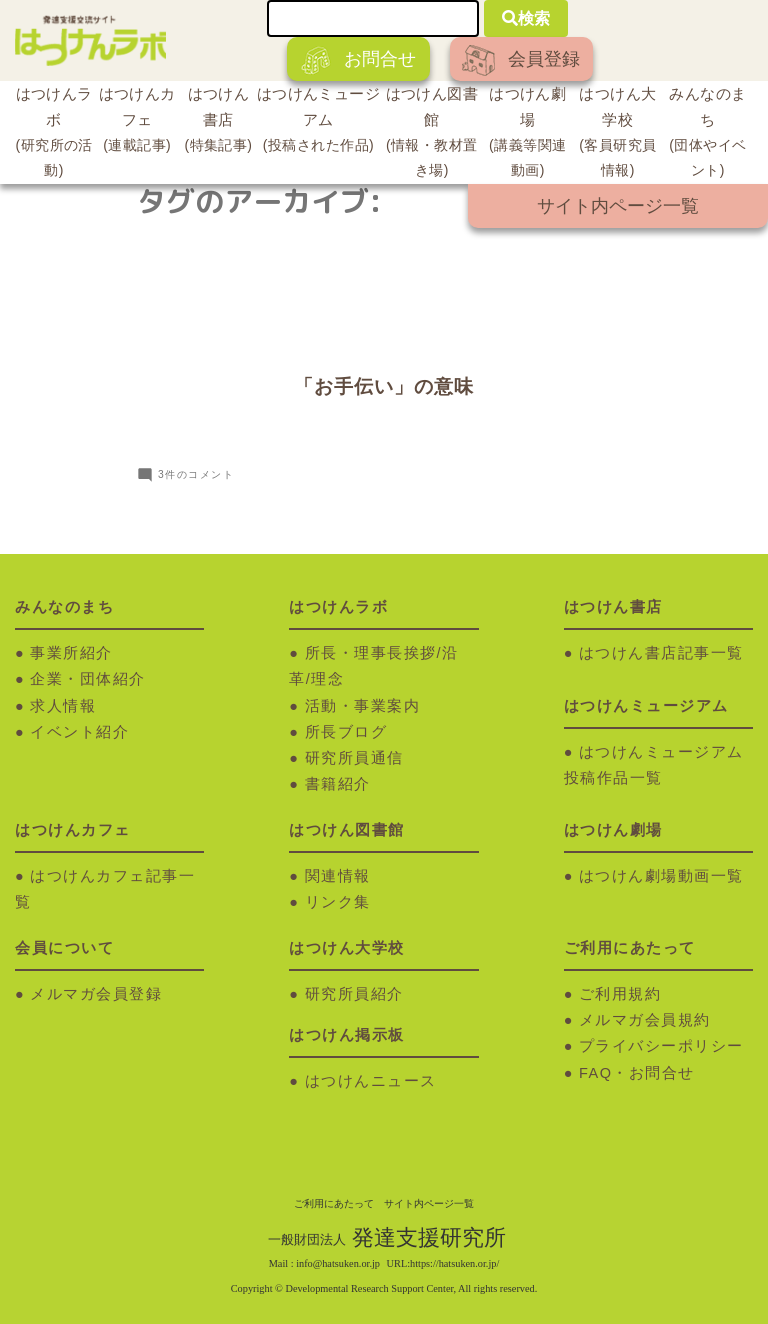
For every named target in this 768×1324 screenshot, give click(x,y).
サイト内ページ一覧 (618, 206)
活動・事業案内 (363, 706)
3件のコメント (196, 474)
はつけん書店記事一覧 (661, 653)
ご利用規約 (620, 994)
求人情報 (63, 706)
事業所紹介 (71, 653)
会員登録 (521, 60)
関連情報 (338, 876)
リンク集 (338, 902)
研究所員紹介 (354, 994)
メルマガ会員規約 (645, 1020)
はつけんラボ (54, 135)
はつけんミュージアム (318, 122)
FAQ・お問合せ (637, 1073)
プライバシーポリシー (661, 1046)
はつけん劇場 (528, 135)
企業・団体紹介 (88, 679)
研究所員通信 (354, 758)
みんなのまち (708, 135)
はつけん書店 (218, 122)
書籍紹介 (338, 784)
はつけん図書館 (432, 135)
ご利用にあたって (334, 1203)
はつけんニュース (371, 1081)
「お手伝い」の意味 (384, 386)
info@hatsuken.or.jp (338, 1263)
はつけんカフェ (137, 122)
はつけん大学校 (618, 135)
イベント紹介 (79, 732)
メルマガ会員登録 (96, 994)
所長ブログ (346, 732)
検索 (526, 18)
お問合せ (358, 60)
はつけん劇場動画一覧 (661, 876)
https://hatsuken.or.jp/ (454, 1263)
